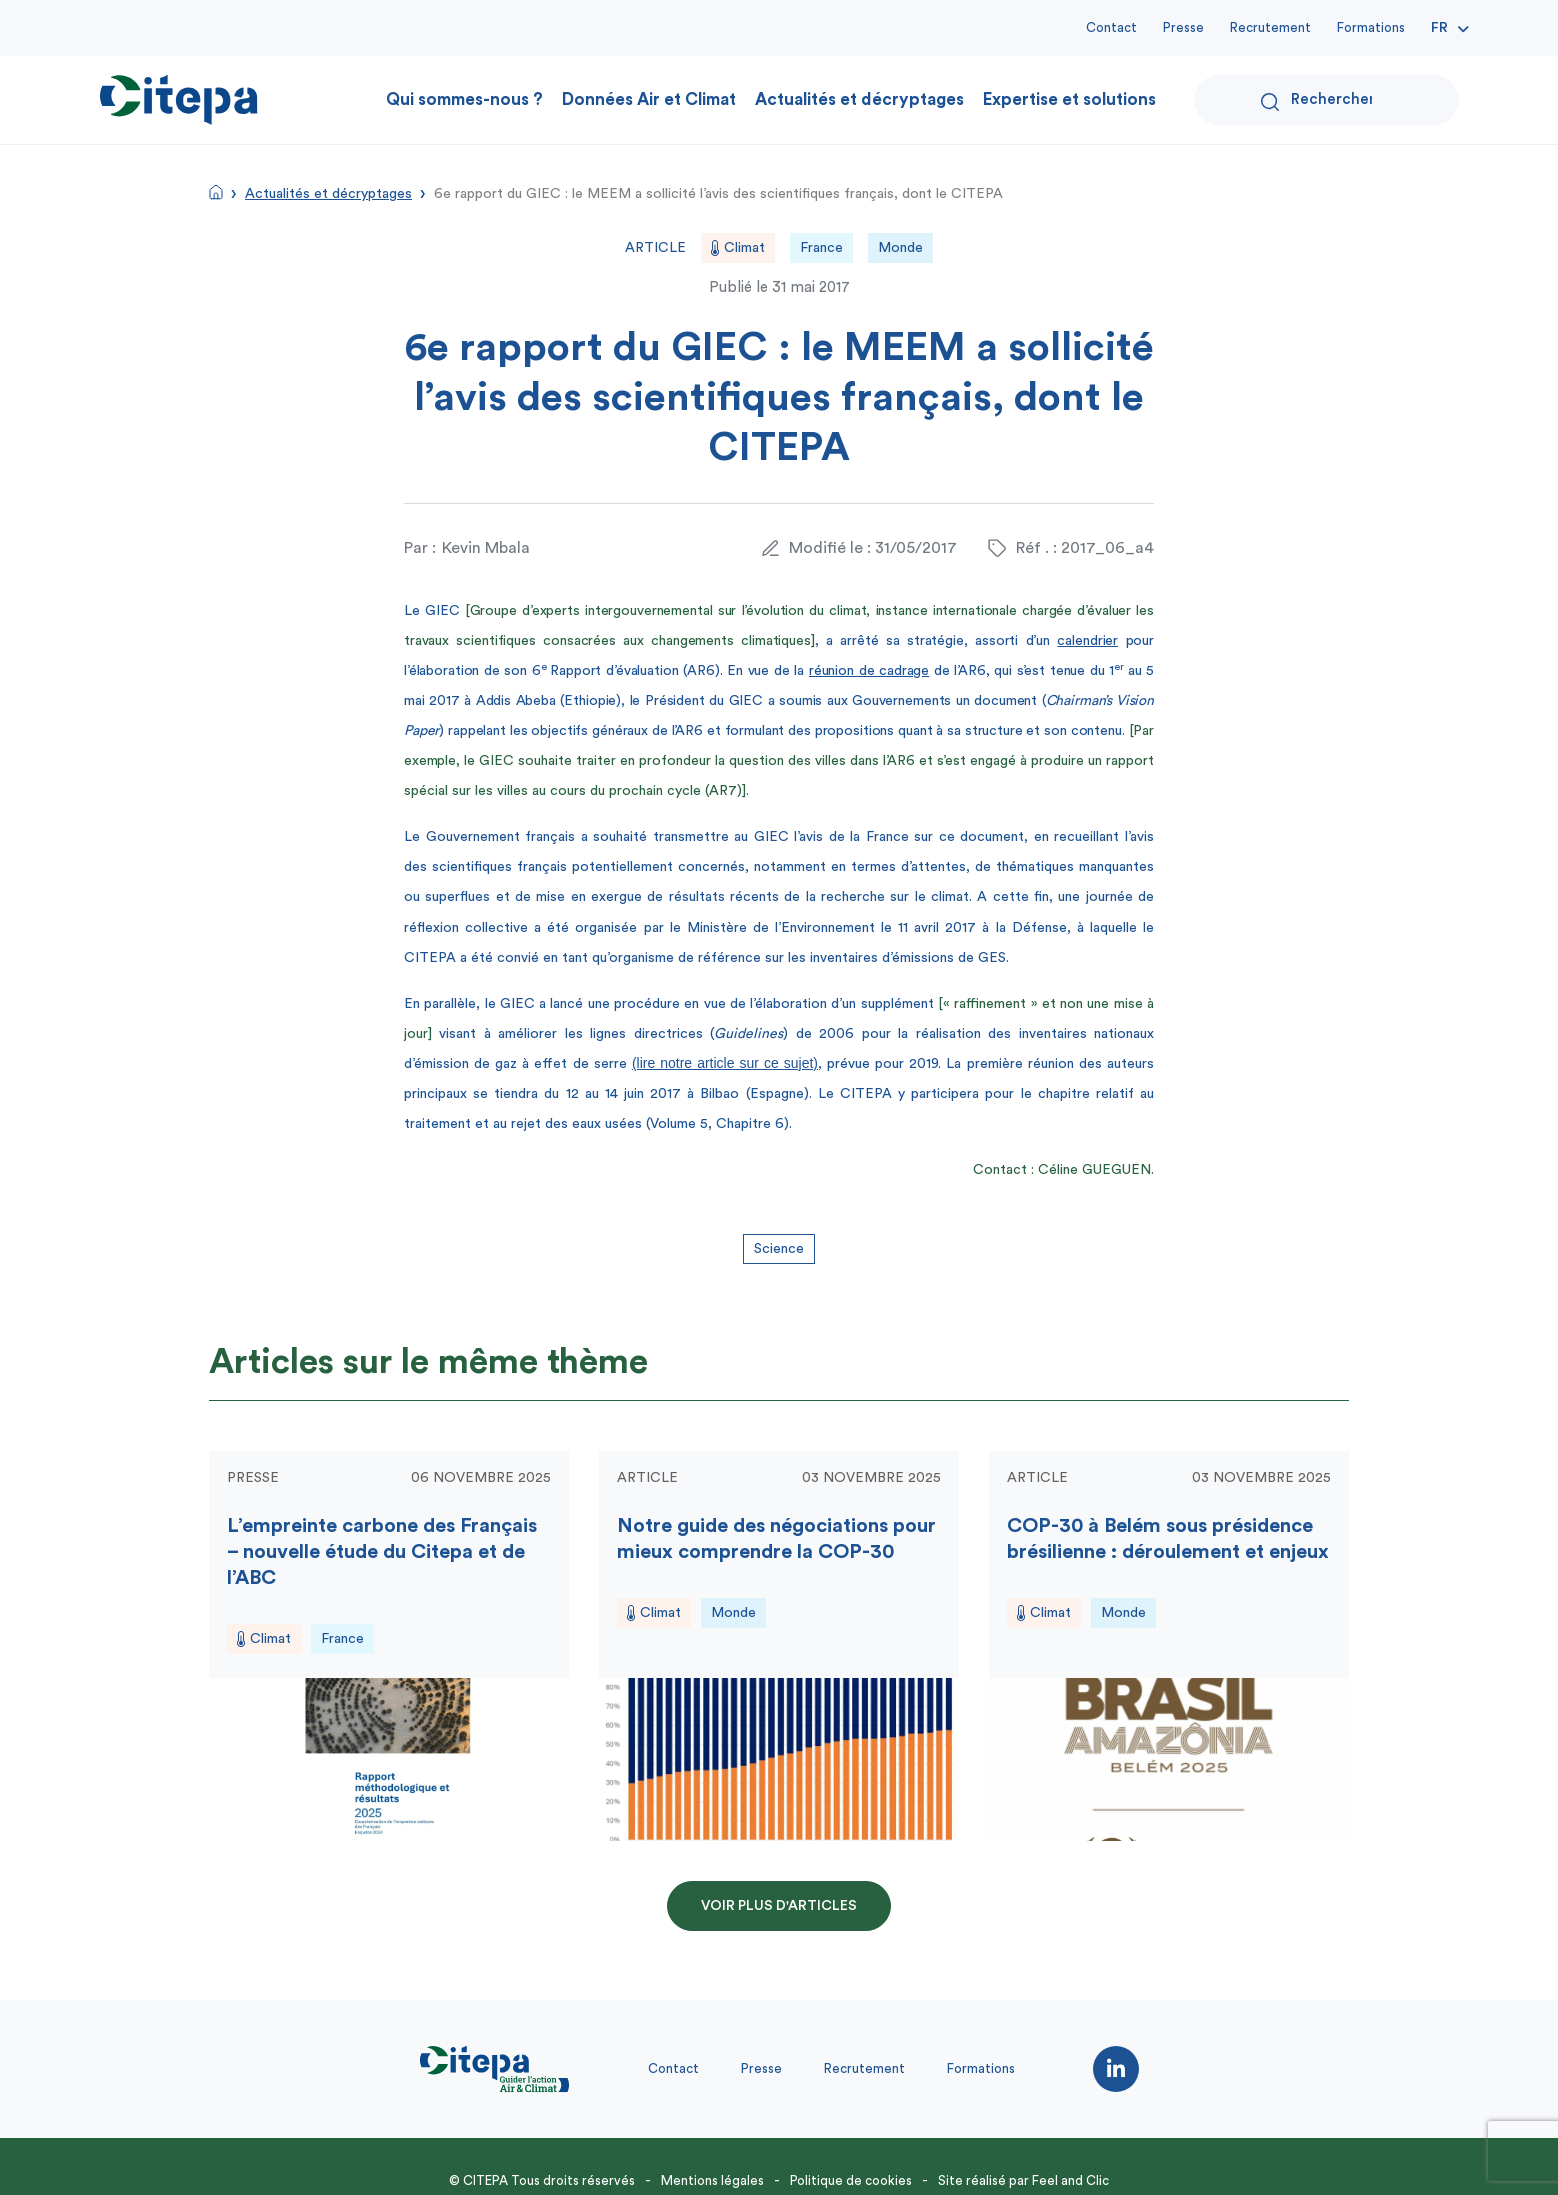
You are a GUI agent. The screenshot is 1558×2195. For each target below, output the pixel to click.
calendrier (1087, 641)
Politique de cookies (851, 2180)
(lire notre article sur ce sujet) (725, 1063)
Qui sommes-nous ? (464, 99)
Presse (1183, 27)
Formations (1371, 27)
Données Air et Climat (649, 99)
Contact (1111, 27)
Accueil (216, 192)
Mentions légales (712, 2180)
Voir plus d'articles (779, 1906)
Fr (1439, 28)
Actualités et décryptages (859, 99)
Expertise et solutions (1069, 99)
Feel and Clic (1070, 2180)
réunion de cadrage (869, 671)
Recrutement (1270, 27)
